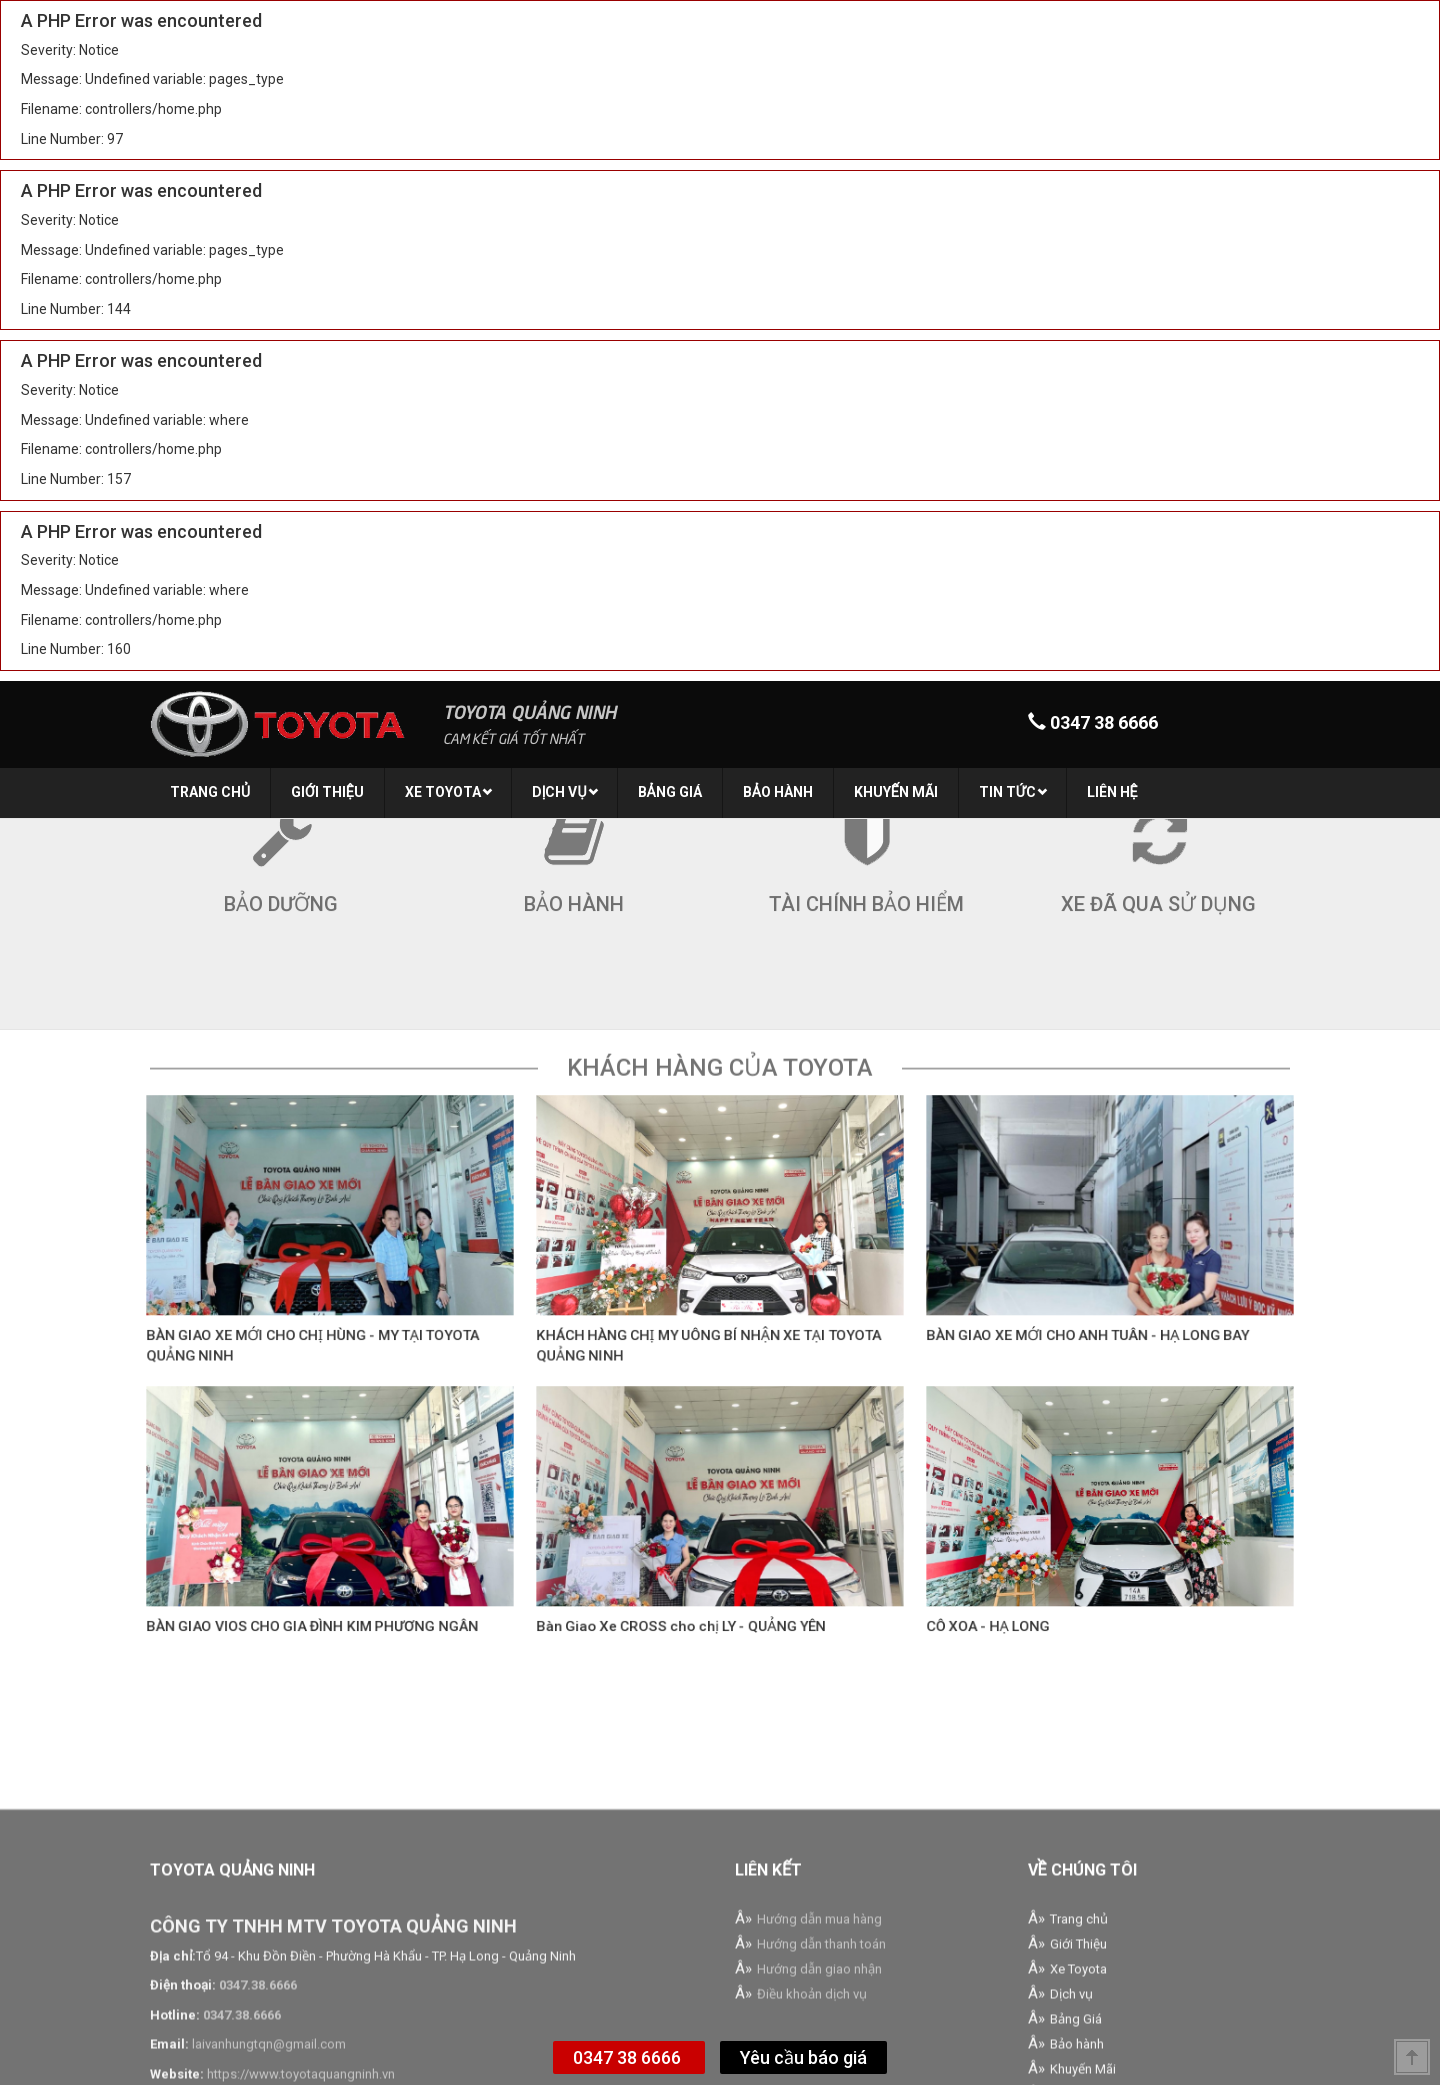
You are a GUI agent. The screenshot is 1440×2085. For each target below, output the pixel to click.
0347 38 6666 (629, 2057)
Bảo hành (778, 792)
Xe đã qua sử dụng (1158, 839)
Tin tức (1013, 792)
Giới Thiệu (327, 792)
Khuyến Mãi (896, 792)
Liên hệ (1112, 792)
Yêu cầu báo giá (803, 2057)
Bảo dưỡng (281, 839)
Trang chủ (210, 792)
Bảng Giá (670, 792)
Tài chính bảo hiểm (866, 839)
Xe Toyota (448, 792)
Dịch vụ (565, 792)
